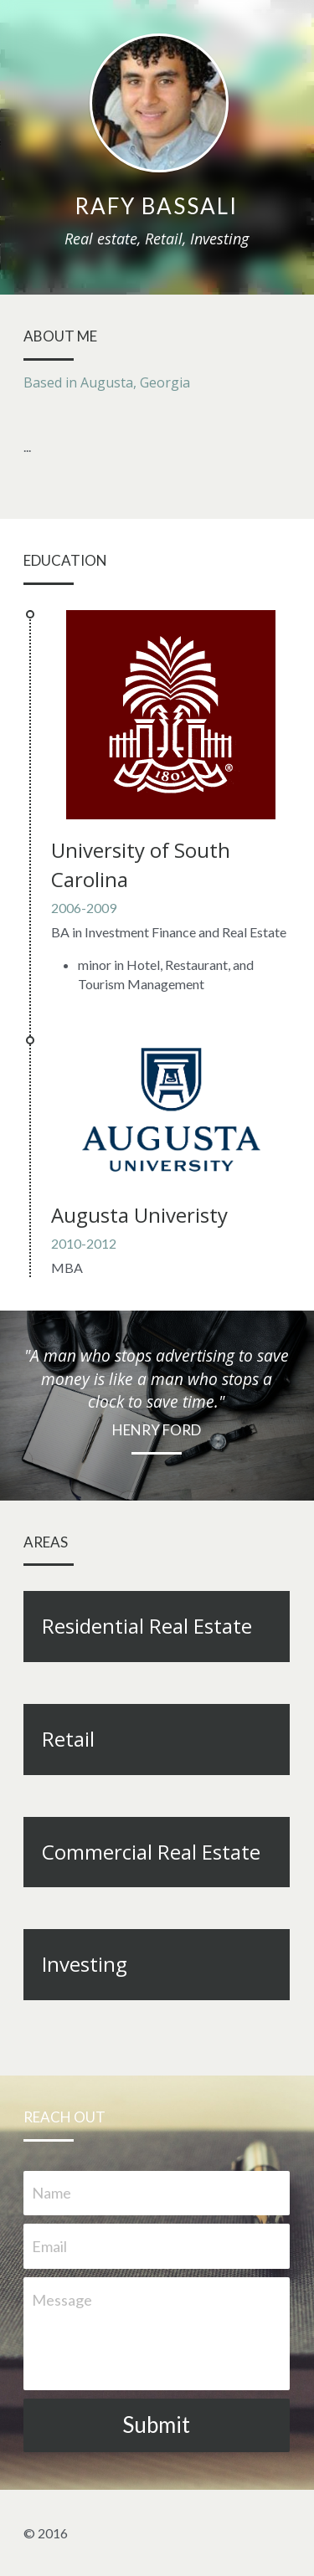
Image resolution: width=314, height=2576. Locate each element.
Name (51, 2192)
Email (49, 2246)
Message (62, 2300)
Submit (157, 2424)
